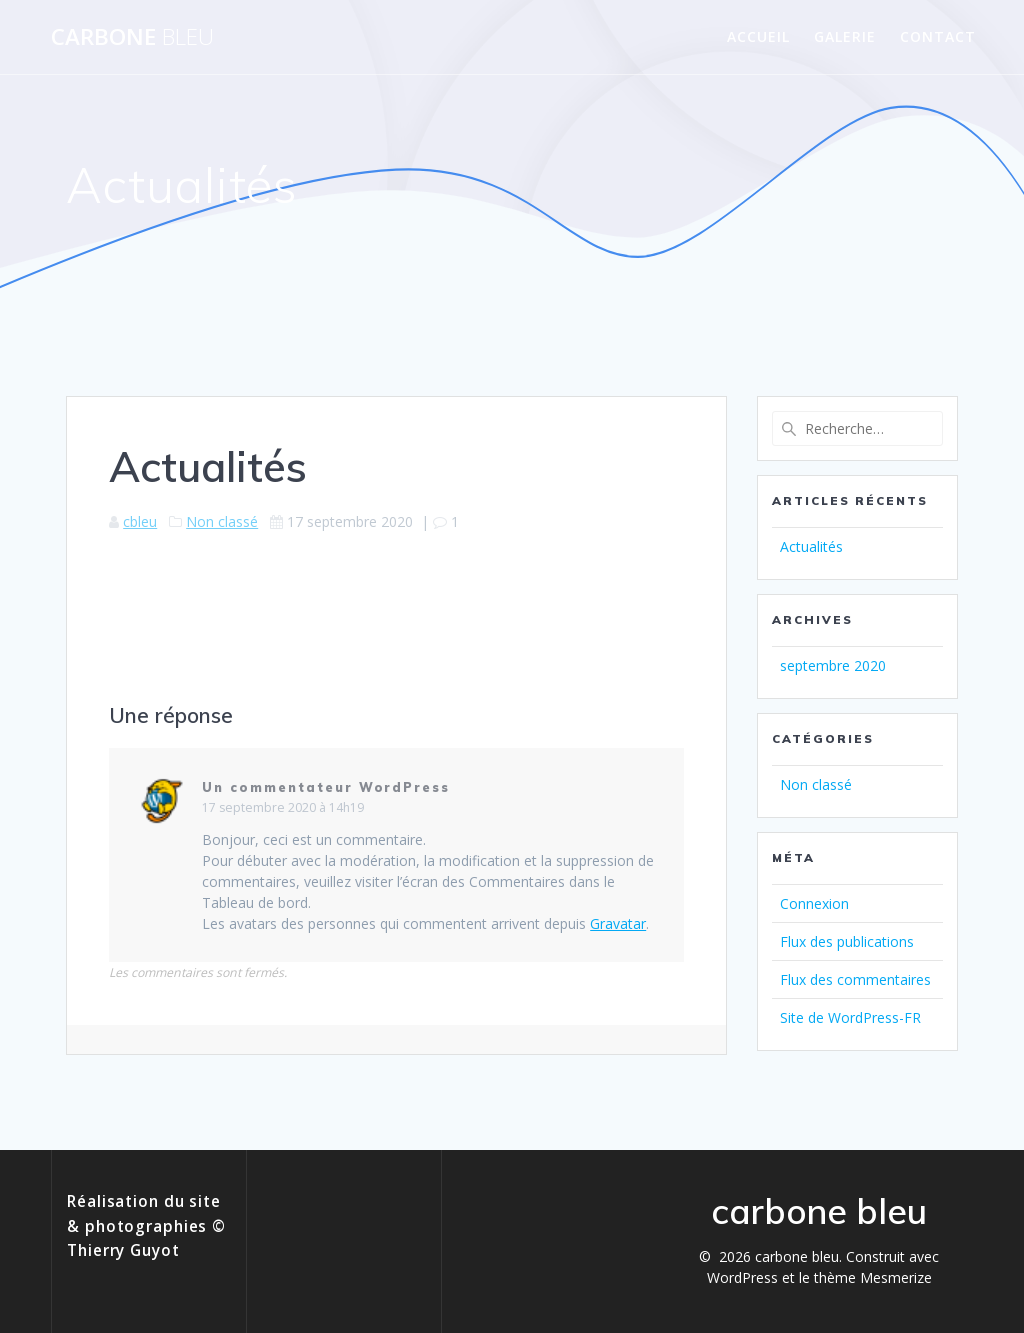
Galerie (845, 36)
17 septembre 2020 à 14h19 (283, 807)
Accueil (758, 36)
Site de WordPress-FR (850, 1017)
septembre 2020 (833, 665)
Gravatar (618, 923)
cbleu (140, 521)
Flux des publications (847, 941)
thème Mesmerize (873, 1277)
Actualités (811, 546)
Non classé (222, 521)
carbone (132, 37)
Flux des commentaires (855, 979)
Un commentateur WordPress (326, 787)
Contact (938, 36)
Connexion (814, 903)
